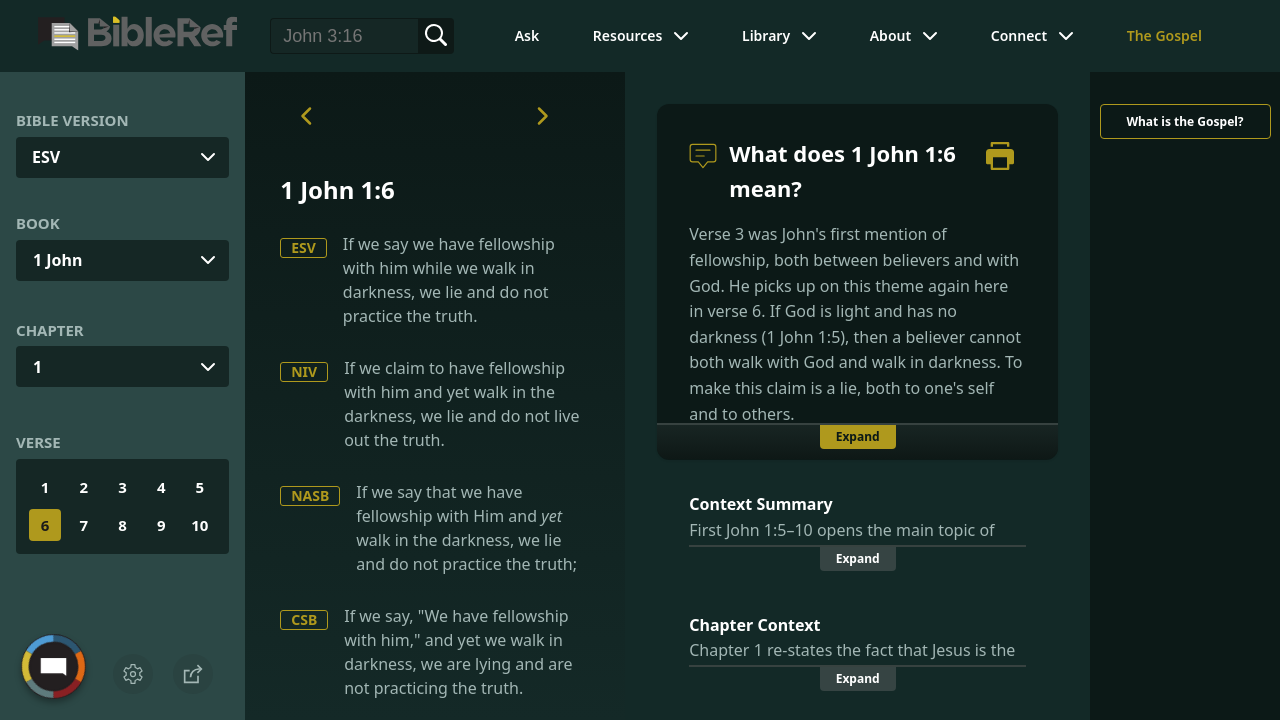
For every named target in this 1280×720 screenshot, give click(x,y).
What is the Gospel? (1184, 121)
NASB (310, 495)
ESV (303, 247)
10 (199, 525)
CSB (304, 619)
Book (38, 223)
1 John (57, 260)
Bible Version (72, 120)
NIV (304, 371)
